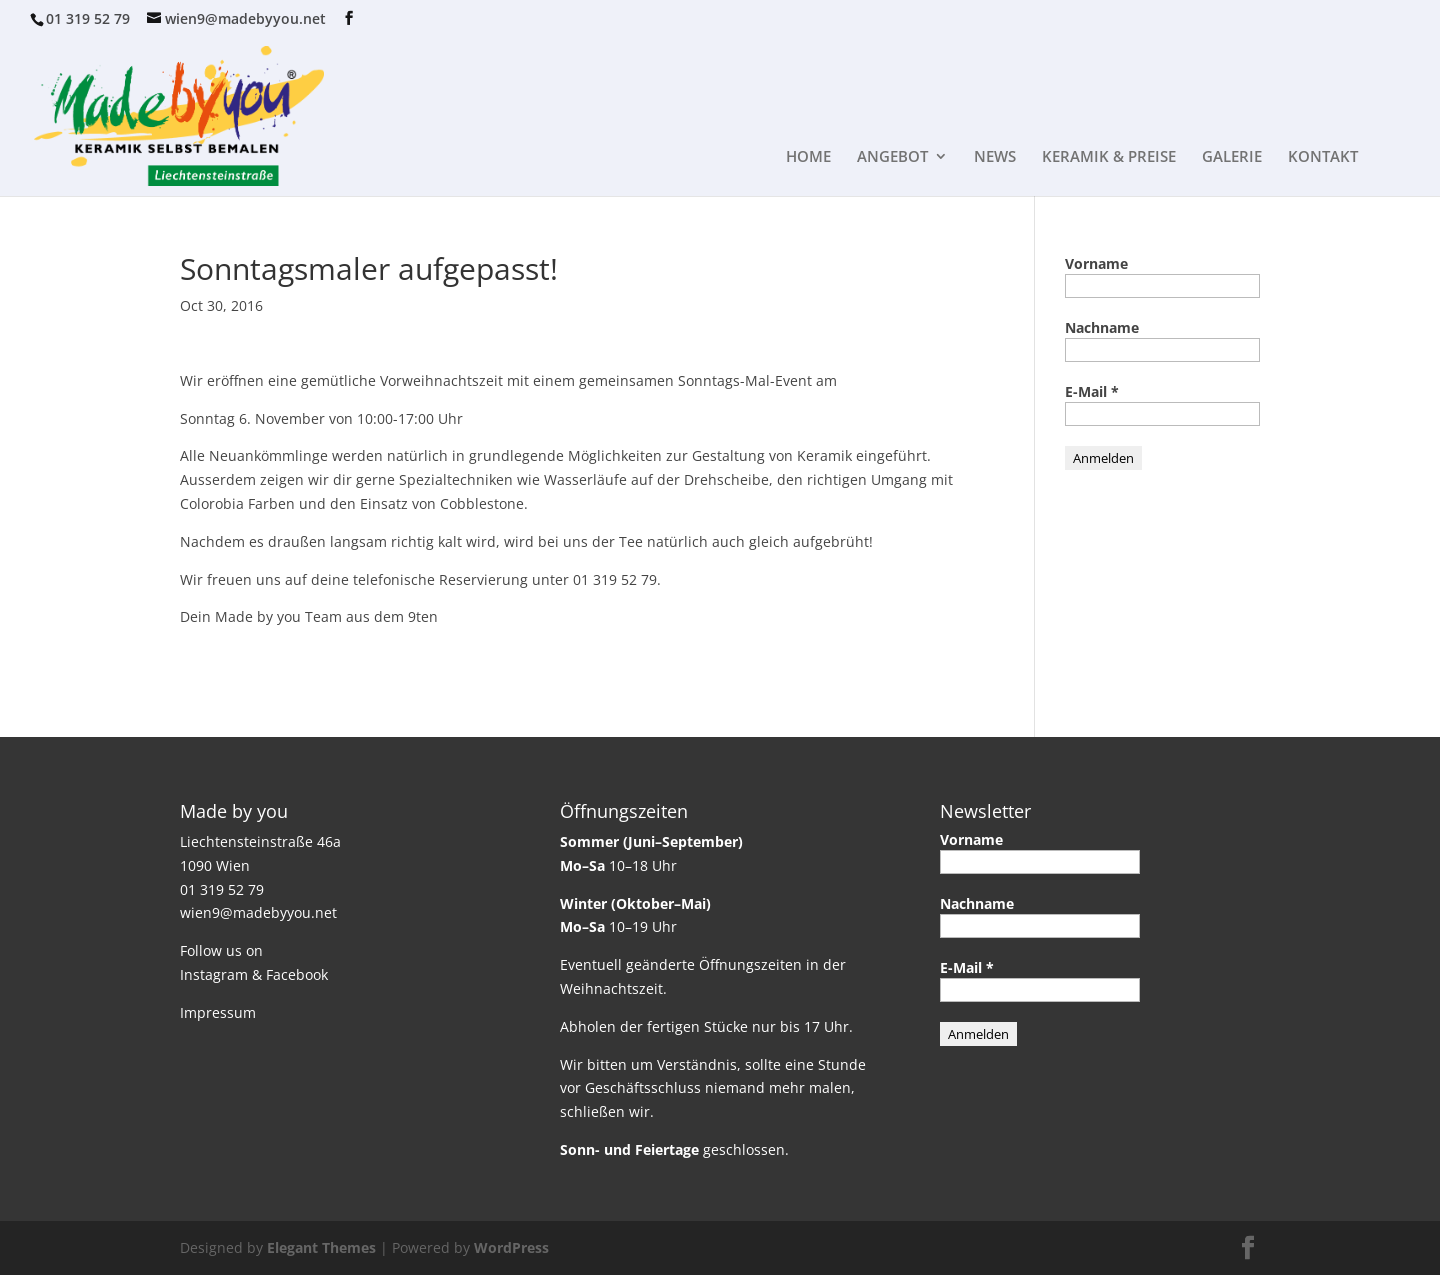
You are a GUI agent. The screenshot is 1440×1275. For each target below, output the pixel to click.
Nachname (1102, 327)
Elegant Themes (321, 1247)
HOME (808, 157)
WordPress (511, 1247)
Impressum (218, 1012)
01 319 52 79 (88, 18)
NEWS (995, 157)
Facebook (297, 974)
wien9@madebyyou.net (258, 912)
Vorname (1096, 263)
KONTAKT (1323, 157)
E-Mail (1092, 391)
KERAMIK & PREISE (1109, 157)
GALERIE (1232, 157)
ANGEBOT (892, 157)
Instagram (214, 974)
